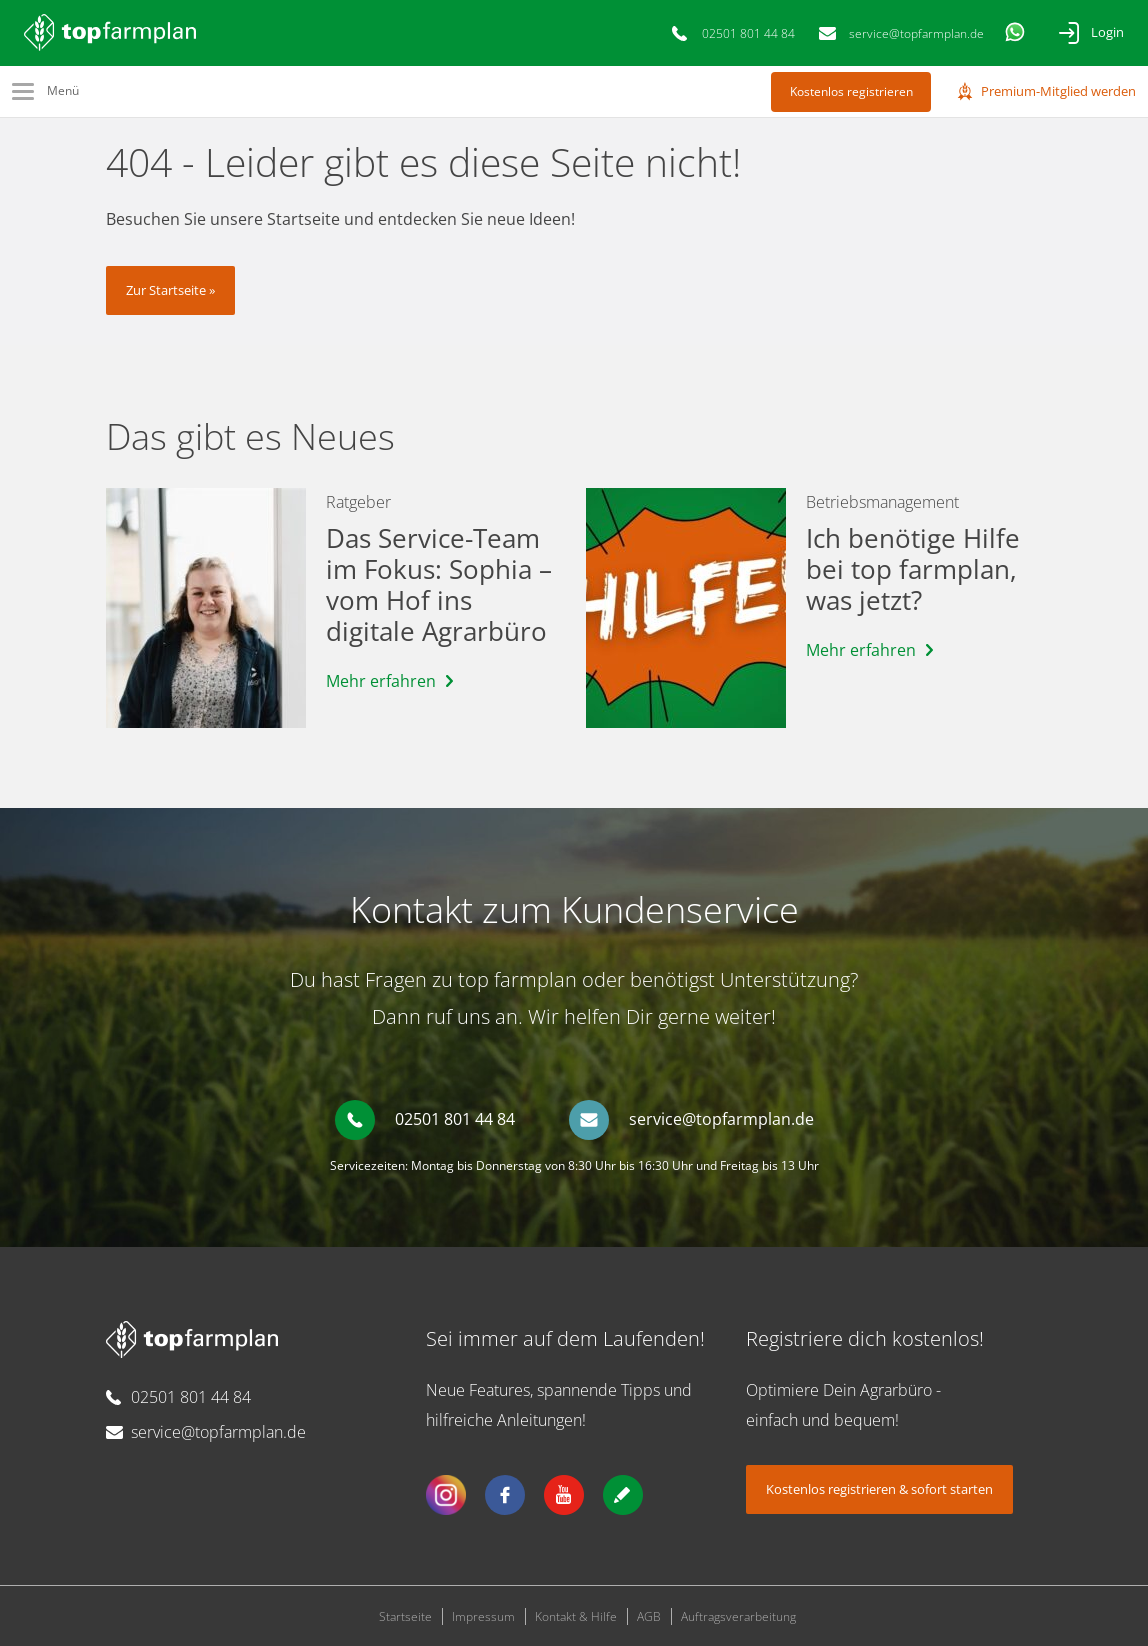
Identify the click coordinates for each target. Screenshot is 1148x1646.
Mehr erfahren (381, 681)
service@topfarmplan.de (916, 33)
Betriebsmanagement (882, 502)
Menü (63, 90)
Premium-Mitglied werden (1058, 91)
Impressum (483, 1616)
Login (1107, 32)
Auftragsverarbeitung (738, 1616)
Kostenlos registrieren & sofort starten (879, 1489)
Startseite (405, 1616)
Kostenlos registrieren (851, 91)
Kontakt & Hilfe (576, 1616)
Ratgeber (358, 502)
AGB (649, 1616)
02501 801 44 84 (748, 33)
